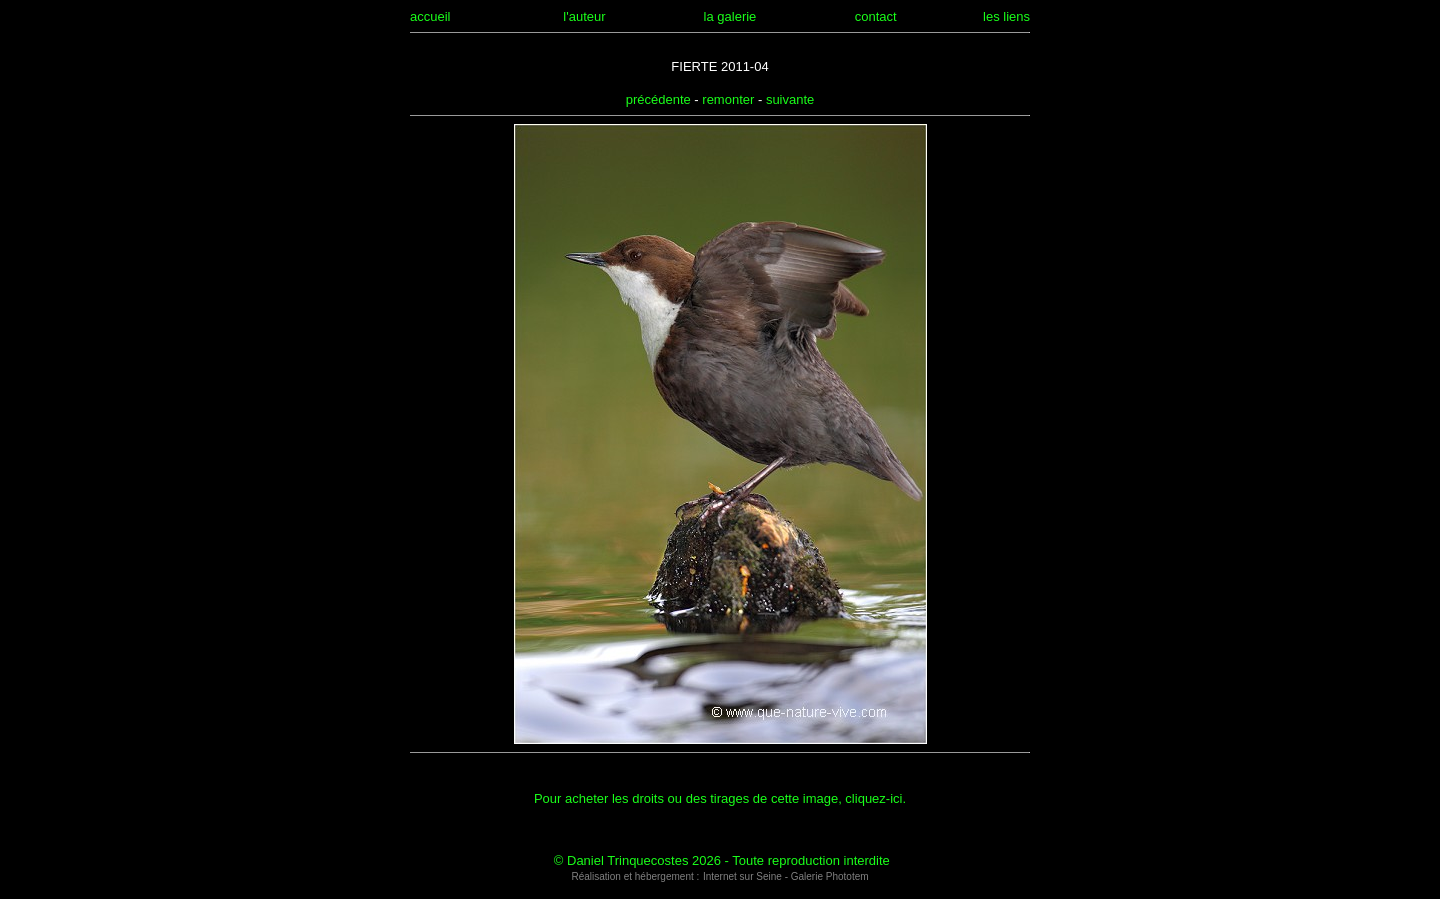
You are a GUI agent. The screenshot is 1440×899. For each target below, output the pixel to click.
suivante (790, 99)
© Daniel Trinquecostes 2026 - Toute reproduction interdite (722, 860)
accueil (430, 16)
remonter (728, 99)
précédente (658, 99)
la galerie (730, 16)
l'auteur (584, 16)
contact (876, 16)
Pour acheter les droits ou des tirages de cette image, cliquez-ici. (720, 798)
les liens (1006, 16)
